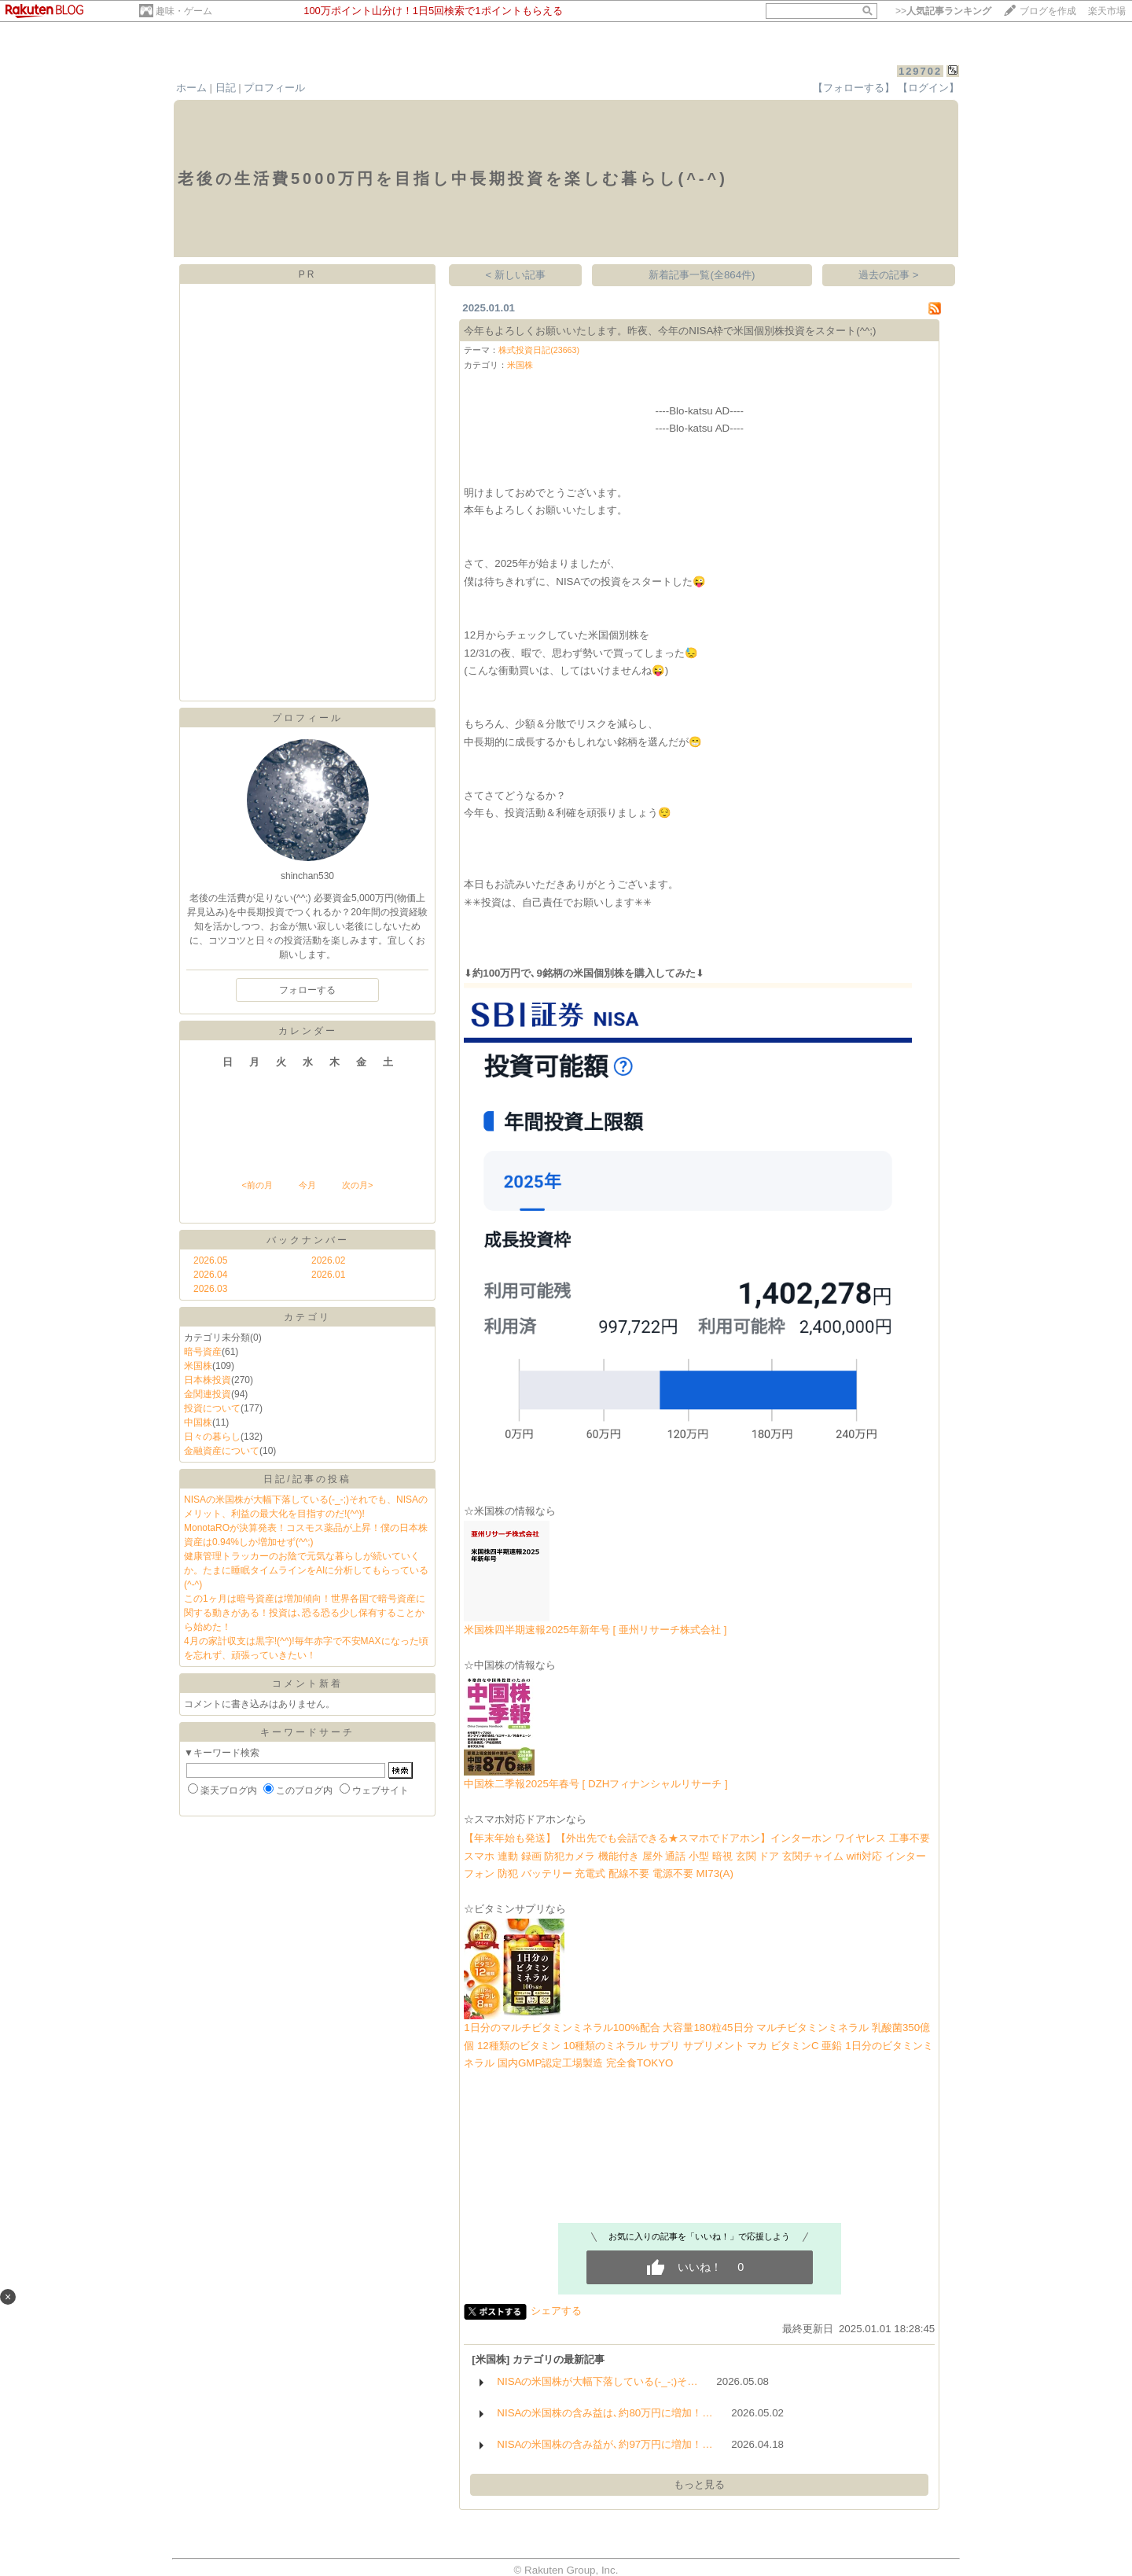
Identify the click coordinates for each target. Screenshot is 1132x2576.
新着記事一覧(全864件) (702, 275)
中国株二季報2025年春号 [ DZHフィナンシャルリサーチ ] (596, 1784)
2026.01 (328, 1274)
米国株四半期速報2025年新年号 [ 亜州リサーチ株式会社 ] (595, 1630)
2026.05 (210, 1260)
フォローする (307, 989)
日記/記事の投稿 (307, 1479)
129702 (920, 71)
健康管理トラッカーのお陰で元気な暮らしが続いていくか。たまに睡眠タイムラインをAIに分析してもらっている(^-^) (306, 1570)
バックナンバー (307, 1240)
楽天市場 (1107, 11)
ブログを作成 (1048, 11)
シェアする (556, 2311)
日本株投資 (207, 1380)
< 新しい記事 (516, 275)
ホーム (191, 88)
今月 (307, 1185)
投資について (212, 1408)
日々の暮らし (212, 1436)
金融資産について (221, 1450)
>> (943, 11)
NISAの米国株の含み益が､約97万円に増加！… (604, 2444)
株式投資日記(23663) (538, 350)
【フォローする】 (854, 88)
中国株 (198, 1422)
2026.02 (328, 1260)
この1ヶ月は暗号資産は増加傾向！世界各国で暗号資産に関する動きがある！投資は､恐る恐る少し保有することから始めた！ (304, 1612)
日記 (225, 88)
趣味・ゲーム (184, 11)
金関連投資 (207, 1394)
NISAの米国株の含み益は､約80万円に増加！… (604, 2413)
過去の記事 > (888, 275)
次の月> (357, 1185)
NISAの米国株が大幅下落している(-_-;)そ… (597, 2381)
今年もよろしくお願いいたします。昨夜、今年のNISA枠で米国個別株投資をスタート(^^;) (670, 331)
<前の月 (256, 1185)
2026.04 (210, 1274)
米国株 (198, 1365)
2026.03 (210, 1288)
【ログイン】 (928, 88)
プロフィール (274, 88)
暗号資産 (203, 1351)
